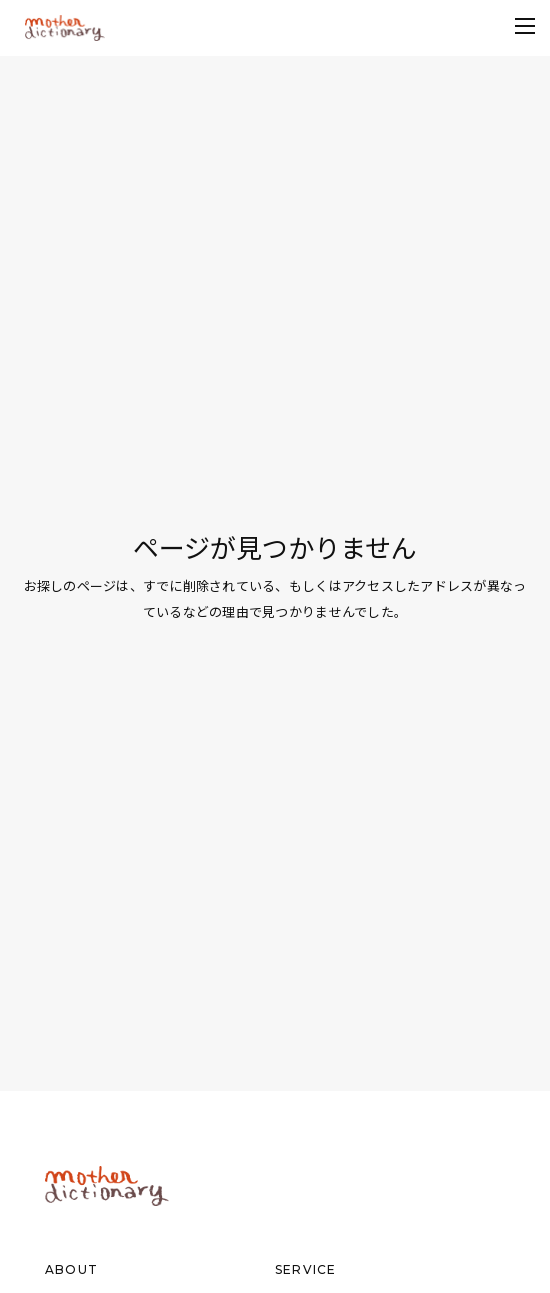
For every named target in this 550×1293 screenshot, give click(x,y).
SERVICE (305, 1269)
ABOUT (71, 1269)
